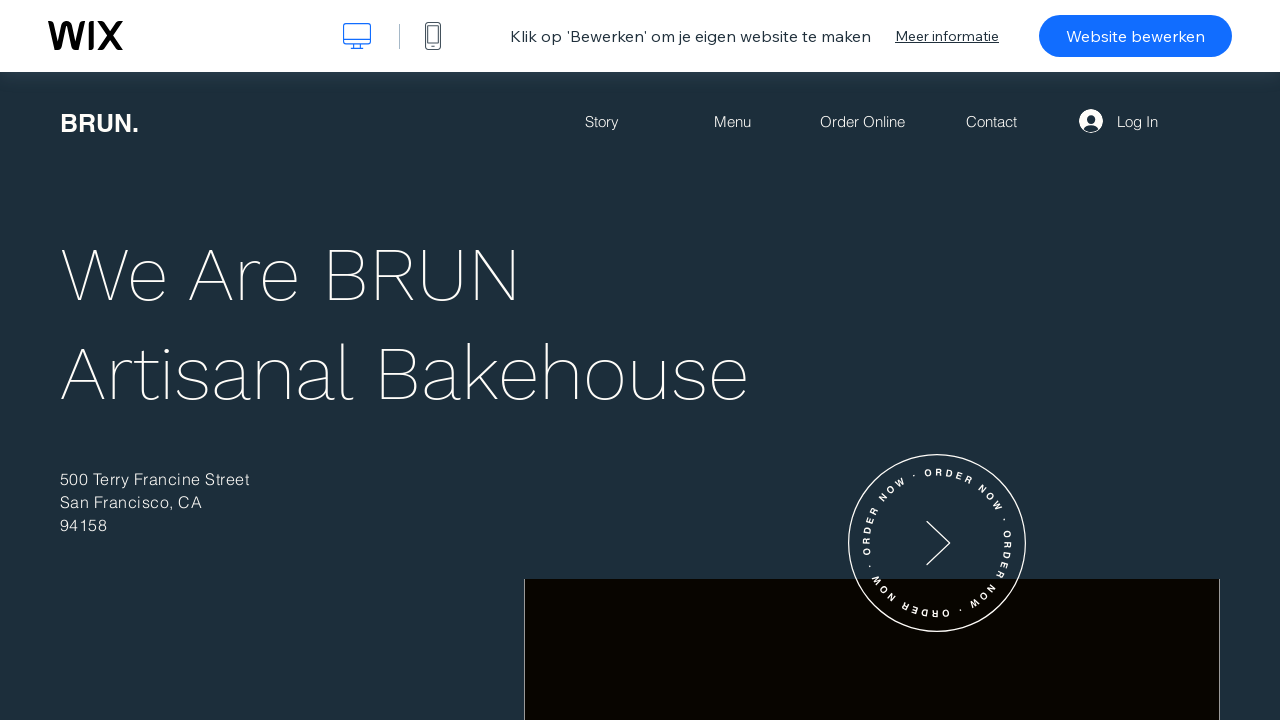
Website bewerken (1135, 36)
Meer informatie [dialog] (947, 36)
